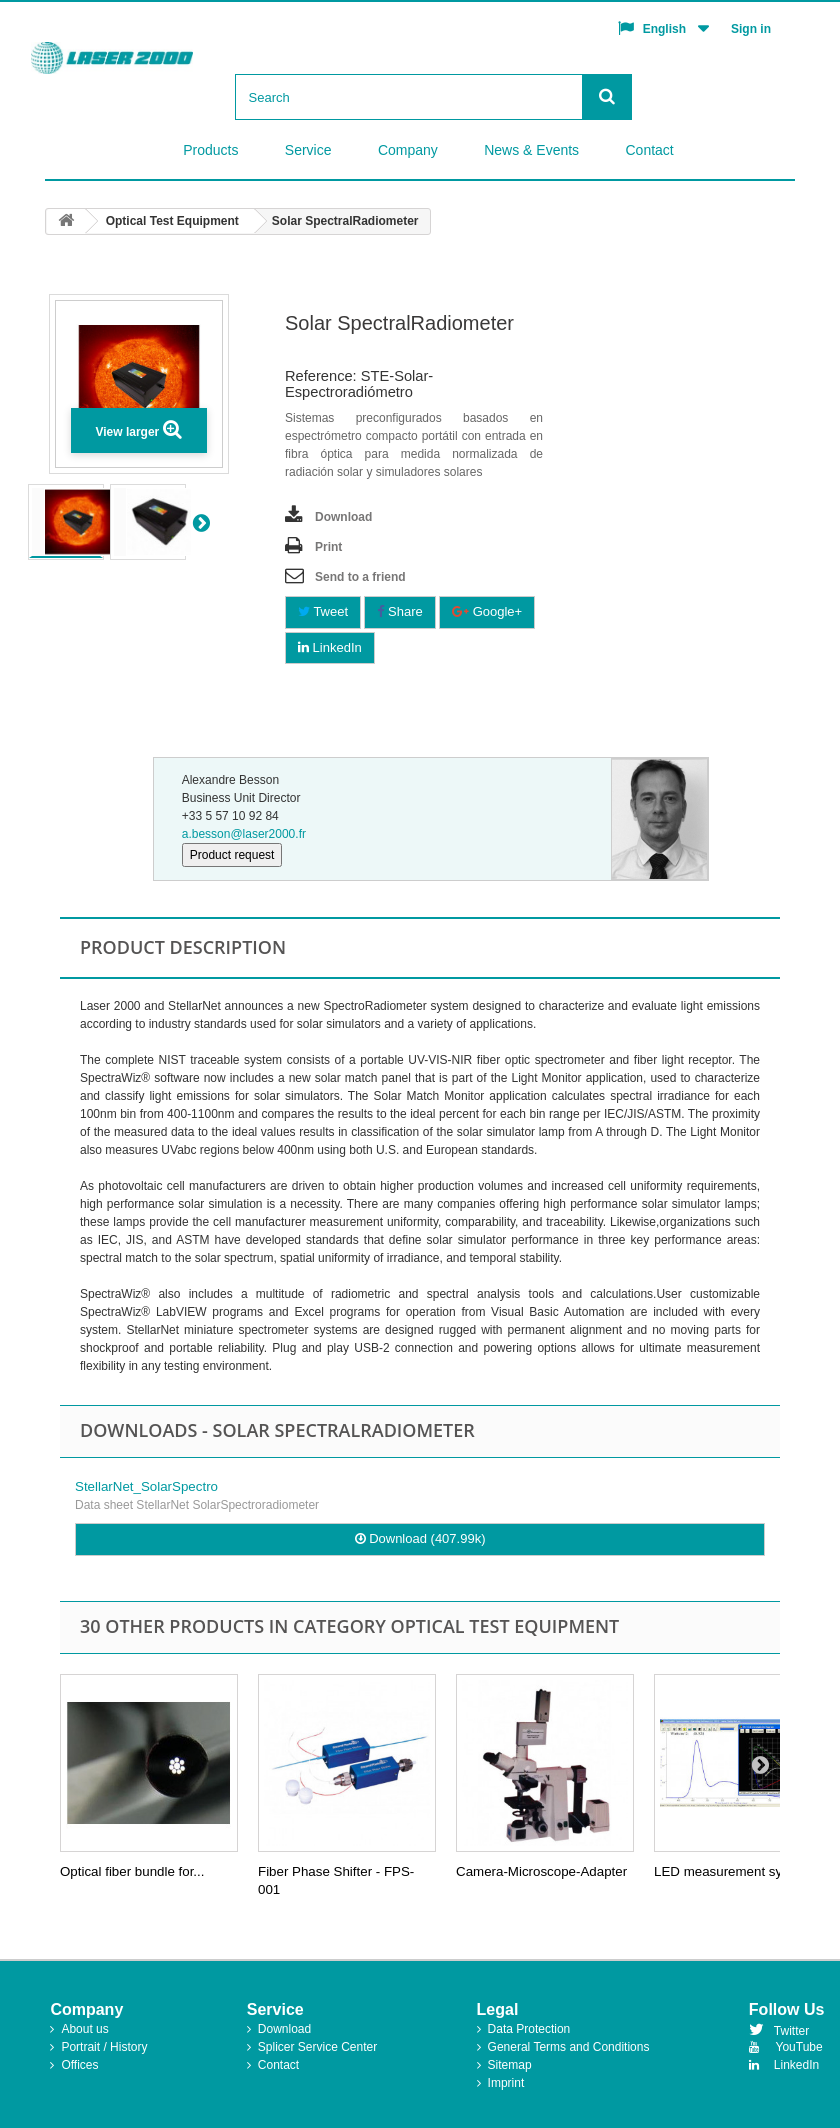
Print (328, 547)
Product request (232, 855)
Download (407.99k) (420, 1538)
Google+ (487, 611)
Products (210, 150)
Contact (649, 150)
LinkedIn (330, 647)
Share (399, 611)
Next (223, 522)
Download (343, 517)
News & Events (531, 150)
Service (308, 150)
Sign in (751, 29)
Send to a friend (360, 577)
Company (408, 150)
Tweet (323, 611)
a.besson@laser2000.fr (244, 834)
